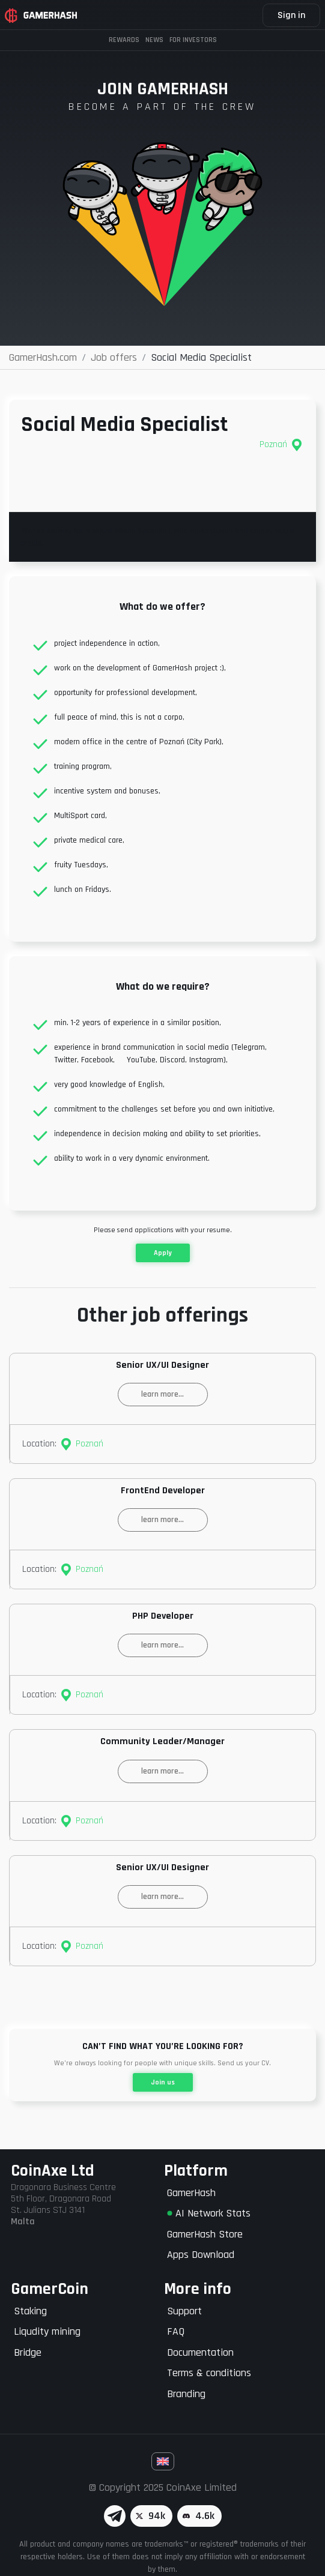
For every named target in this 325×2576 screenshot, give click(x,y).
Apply (163, 1252)
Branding (186, 2394)
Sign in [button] (291, 15)
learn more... (162, 1394)
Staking (30, 2311)
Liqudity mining (47, 2331)
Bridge (27, 2352)
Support (184, 2311)
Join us (163, 2082)
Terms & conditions (209, 2373)
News (154, 39)
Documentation (200, 2352)
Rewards (124, 39)
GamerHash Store (205, 2234)
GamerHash (191, 2193)
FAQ (175, 2331)
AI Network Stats (209, 2213)
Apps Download (200, 2255)
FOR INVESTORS (193, 39)
